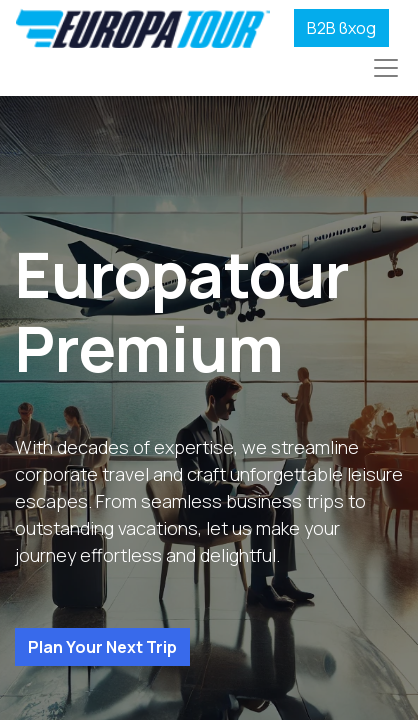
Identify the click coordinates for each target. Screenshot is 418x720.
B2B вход (341, 28)
